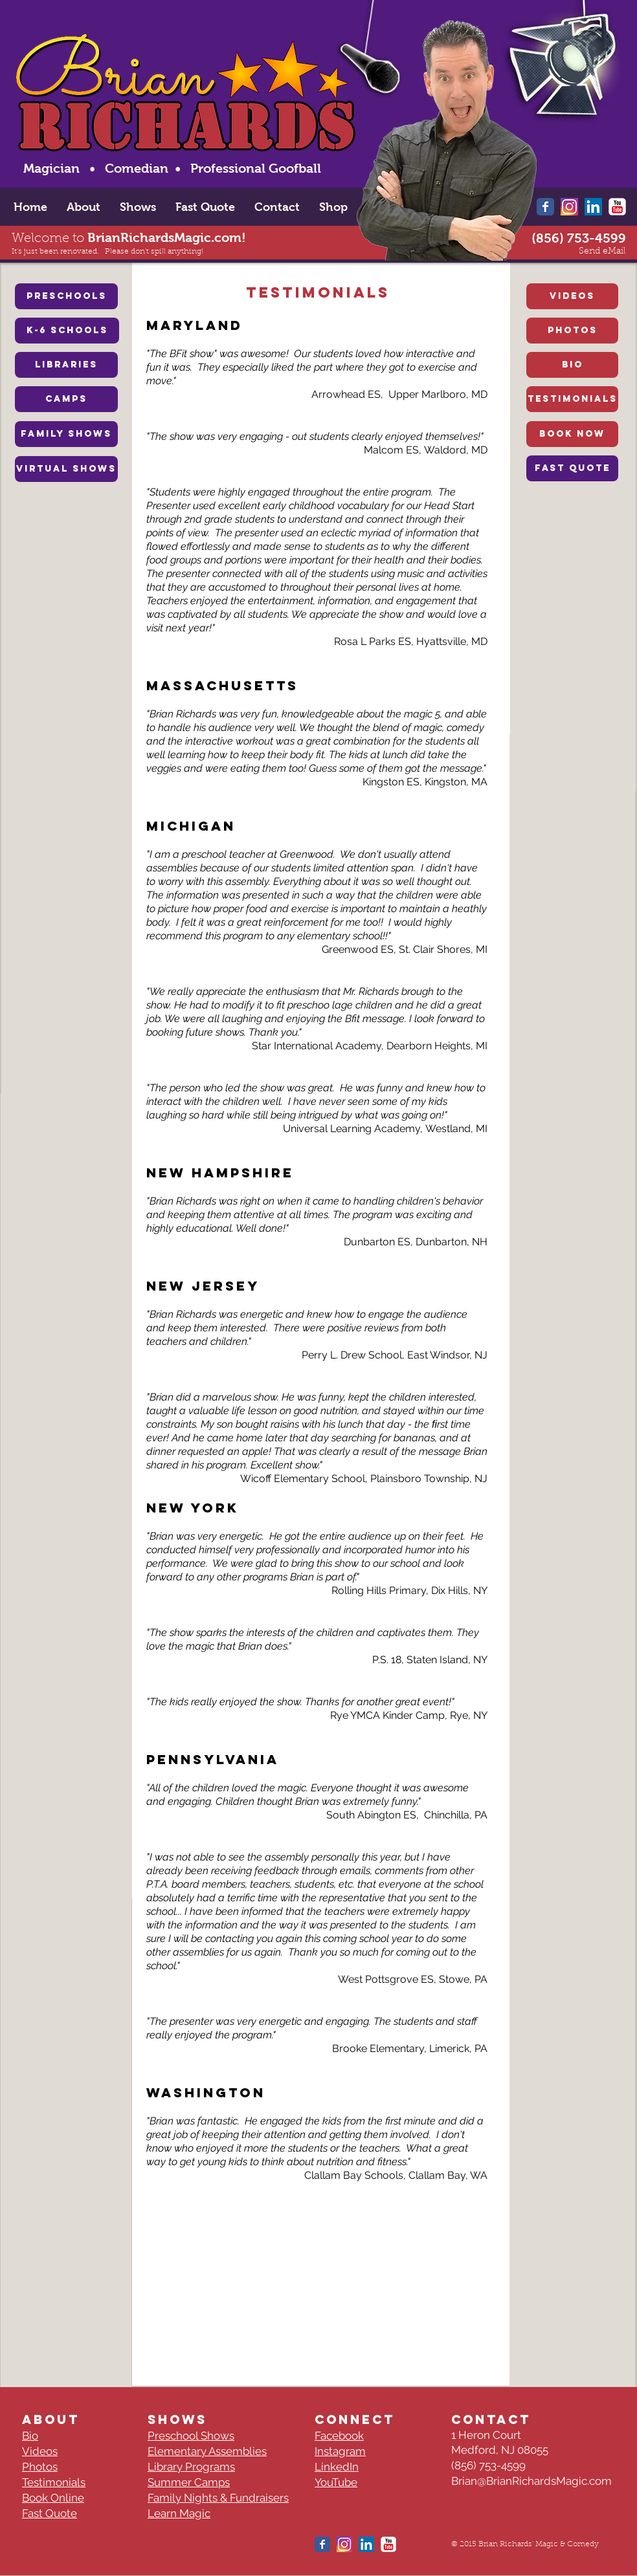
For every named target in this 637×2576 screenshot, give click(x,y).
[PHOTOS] (572, 331)
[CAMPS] (66, 399)
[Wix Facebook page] (545, 206)
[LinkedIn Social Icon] (593, 206)
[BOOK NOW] (572, 434)
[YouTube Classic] (617, 206)
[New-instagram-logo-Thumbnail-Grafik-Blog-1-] (569, 206)
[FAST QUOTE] (572, 468)
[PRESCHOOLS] (66, 296)
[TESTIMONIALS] (572, 399)
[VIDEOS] (572, 296)
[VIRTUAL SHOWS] (66, 469)
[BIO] (572, 365)
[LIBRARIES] (66, 365)
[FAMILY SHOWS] (66, 434)
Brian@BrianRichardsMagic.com (531, 2480)
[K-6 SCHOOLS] (67, 331)
